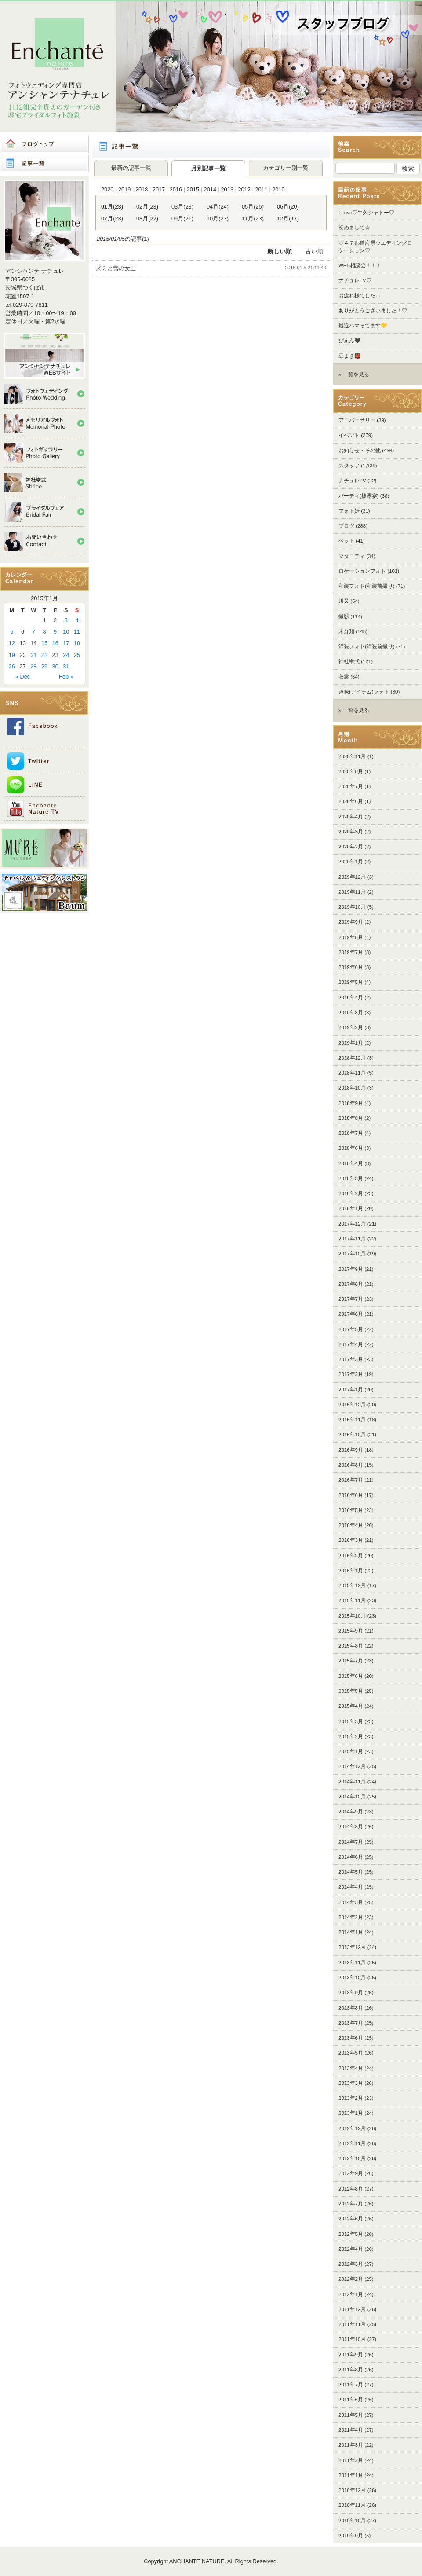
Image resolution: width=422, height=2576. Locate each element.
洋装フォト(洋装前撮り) (366, 646)
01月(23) (112, 206)
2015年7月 (350, 1660)
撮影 (343, 616)
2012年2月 (350, 2279)
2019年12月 (352, 877)
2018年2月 (350, 1193)
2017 (159, 189)
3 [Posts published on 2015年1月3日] (66, 620)
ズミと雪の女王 (116, 268)
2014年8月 (350, 1826)
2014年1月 (350, 1932)
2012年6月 (350, 2218)
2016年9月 (350, 1450)
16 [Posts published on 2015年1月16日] (55, 643)
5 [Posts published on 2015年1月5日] (11, 631)
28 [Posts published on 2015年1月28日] (33, 666)
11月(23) (253, 218)
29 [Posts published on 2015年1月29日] (44, 666)
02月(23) (147, 206)
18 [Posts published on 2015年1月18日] (77, 643)
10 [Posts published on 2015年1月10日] (66, 631)
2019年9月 (350, 922)
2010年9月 (350, 2535)
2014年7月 (350, 1842)
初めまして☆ (354, 227)
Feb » (66, 676)
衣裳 (343, 676)
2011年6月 (350, 2399)
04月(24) (218, 206)
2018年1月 (350, 1208)
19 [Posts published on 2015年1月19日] (12, 655)
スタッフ (349, 465)
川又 (343, 601)
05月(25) (253, 206)
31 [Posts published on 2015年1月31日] (66, 666)
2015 (193, 189)
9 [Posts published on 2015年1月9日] (55, 631)
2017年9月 (350, 1269)
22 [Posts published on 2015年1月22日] (44, 655)
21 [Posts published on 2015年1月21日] (33, 655)
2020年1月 (350, 861)
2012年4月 (350, 2249)
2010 (278, 189)
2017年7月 (350, 1299)
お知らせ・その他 (359, 450)
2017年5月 (350, 1329)
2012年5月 (350, 2234)
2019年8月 (350, 937)
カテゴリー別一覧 (286, 168)
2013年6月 (350, 2037)
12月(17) (288, 218)
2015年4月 (350, 1706)
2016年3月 (350, 1540)
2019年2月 (350, 1027)
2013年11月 (352, 1962)
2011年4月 (350, 2430)
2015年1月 (350, 1751)
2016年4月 (350, 1525)
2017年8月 (350, 1284)
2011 (261, 189)
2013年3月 (350, 2083)
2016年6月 (350, 1495)
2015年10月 (352, 1615)
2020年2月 (350, 846)
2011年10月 (352, 2339)
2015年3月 (350, 1721)
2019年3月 (350, 1012)
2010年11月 (352, 2505)
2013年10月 (352, 1977)
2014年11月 (352, 1781)
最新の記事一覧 (131, 168)
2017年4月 (350, 1344)
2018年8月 (350, 1118)
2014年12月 (352, 1766)
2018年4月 (350, 1163)
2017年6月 (350, 1314)
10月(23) (218, 218)
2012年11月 (352, 2143)
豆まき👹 (349, 356)
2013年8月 (350, 2008)
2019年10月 (352, 907)
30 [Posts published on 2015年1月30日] (55, 666)
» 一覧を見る (353, 374)
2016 (176, 189)
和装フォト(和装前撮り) (366, 586)
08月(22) (147, 218)
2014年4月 (350, 1887)
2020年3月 (350, 831)
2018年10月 (352, 1087)
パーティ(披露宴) (358, 496)
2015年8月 (350, 1645)
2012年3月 (350, 2264)
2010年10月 (352, 2520)
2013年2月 (350, 2098)
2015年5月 (350, 1691)
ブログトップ (44, 144)
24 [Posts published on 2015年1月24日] (66, 655)
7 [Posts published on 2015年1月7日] (33, 631)
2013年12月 (352, 1947)
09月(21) (182, 218)
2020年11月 (352, 756)
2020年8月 (350, 771)
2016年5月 (350, 1510)
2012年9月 (350, 2173)
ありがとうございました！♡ (372, 310)
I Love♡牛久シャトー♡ (366, 212)
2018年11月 (352, 1072)
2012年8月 (350, 2188)
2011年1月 (350, 2475)
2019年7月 (350, 952)
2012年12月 (352, 2128)
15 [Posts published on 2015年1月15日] (44, 643)
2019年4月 (350, 997)
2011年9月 (350, 2354)
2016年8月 (350, 1465)
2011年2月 (350, 2460)
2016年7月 (350, 1479)
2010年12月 (352, 2490)
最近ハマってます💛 (362, 325)
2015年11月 (352, 1600)
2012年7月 (350, 2203)
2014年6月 (350, 1857)
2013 (227, 189)
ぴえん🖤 (349, 340)
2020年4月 (350, 816)
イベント (349, 435)
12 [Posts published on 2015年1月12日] (12, 643)
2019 (124, 189)
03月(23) (182, 206)
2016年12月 (352, 1404)
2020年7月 (350, 786)
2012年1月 (350, 2294)
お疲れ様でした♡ (359, 295)
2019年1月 (350, 1043)
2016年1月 (350, 1570)
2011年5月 (350, 2415)
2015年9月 (350, 1630)
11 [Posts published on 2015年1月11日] (77, 631)
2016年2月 (350, 1555)
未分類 (346, 631)
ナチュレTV (352, 480)
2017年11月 (352, 1238)
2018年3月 (350, 1178)
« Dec (22, 676)
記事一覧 (44, 163)
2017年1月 (350, 1389)
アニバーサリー (356, 420)
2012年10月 (352, 2158)
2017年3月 (350, 1359)
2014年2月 (350, 1917)
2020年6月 (350, 801)
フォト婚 (349, 511)
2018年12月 (352, 1057)
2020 (107, 189)
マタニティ (351, 556)
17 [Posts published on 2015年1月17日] (66, 643)
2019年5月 (350, 982)
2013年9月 (350, 1992)
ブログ (346, 525)
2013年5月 (350, 2052)
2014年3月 (350, 1902)
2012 (244, 189)
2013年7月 (350, 2023)
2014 (210, 189)
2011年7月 (350, 2384)
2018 (141, 189)
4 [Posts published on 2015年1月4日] (77, 620)
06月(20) (288, 206)
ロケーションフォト (362, 571)
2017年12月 (352, 1223)
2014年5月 (350, 1872)
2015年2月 (350, 1736)
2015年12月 (352, 1585)
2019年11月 (352, 892)
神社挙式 (349, 661)
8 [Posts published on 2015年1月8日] (44, 631)
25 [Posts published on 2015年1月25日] (77, 655)
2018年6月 (350, 1148)
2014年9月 (350, 1811)
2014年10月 (352, 1796)
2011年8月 (350, 2369)
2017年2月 (350, 1374)
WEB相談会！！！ (360, 265)
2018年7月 (350, 1133)
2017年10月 (352, 1253)
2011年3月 (350, 2445)
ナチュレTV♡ (354, 280)
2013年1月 (350, 2113)
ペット (346, 540)
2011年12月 (352, 2309)
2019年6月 (350, 967)
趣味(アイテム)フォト (363, 691)
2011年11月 (352, 2324)
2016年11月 (352, 1419)
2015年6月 (350, 1676)
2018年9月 (350, 1103)
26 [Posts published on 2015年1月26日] (12, 666)
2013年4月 (350, 2068)
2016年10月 (352, 1434)
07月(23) (112, 218)
